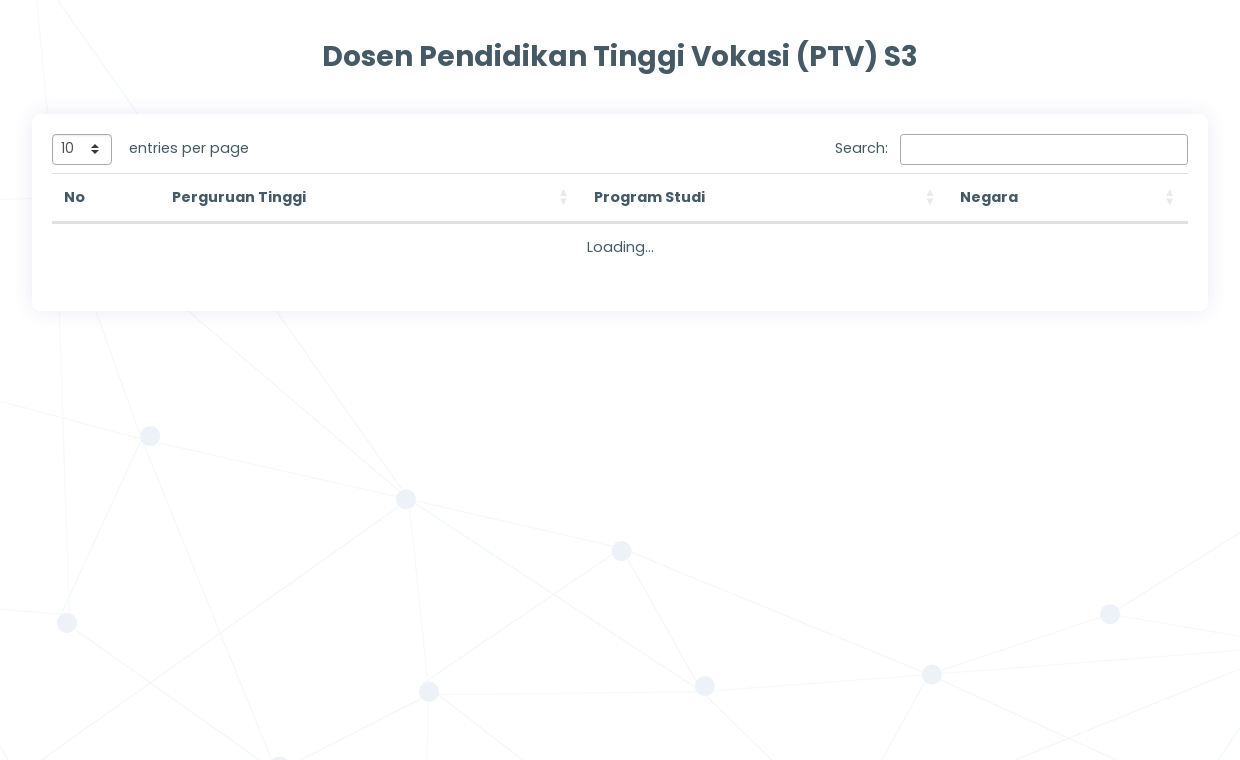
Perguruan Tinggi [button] (239, 197)
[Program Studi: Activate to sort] (765, 198)
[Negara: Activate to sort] (1068, 198)
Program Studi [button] (649, 197)
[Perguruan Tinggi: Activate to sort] (371, 198)
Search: (861, 148)
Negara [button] (989, 197)
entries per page (189, 148)
